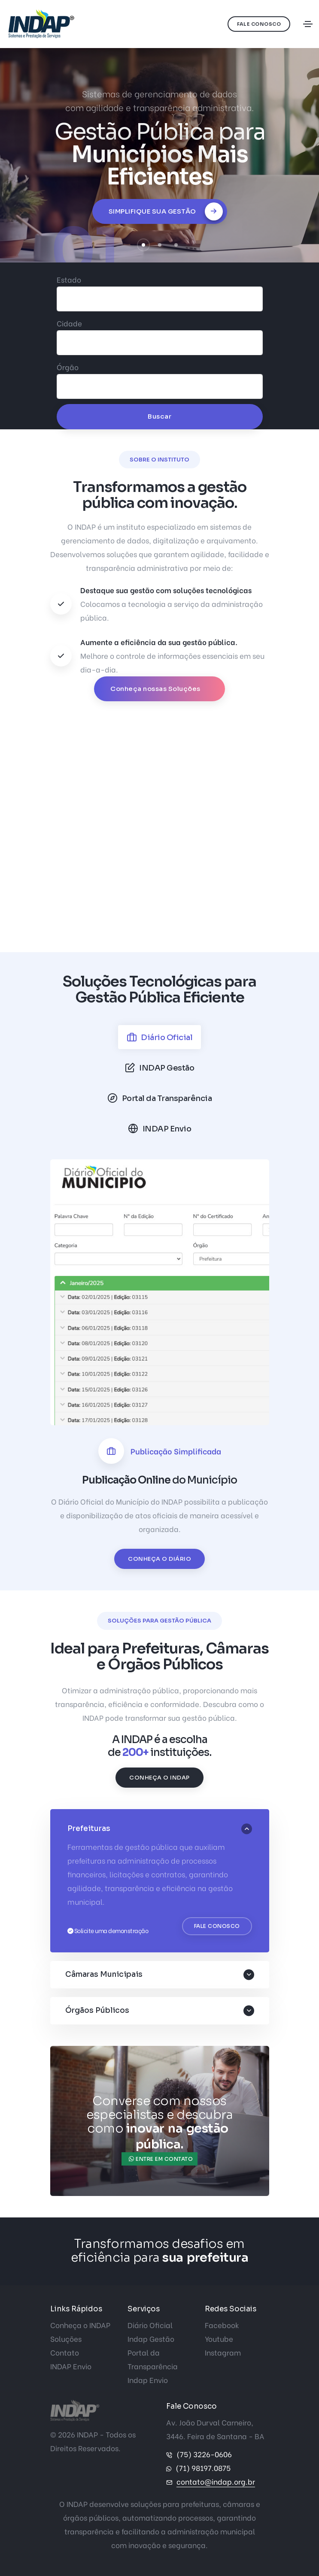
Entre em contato (161, 2159)
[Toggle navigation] (308, 24)
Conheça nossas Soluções (156, 689)
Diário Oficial (150, 2325)
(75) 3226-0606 (204, 2454)
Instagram (223, 2352)
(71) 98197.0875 (203, 2467)
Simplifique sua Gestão (166, 211)
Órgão (68, 367)
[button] (143, 245)
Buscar (159, 416)
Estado (69, 279)
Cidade (69, 323)
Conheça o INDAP (159, 1777)
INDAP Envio (70, 2366)
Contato (64, 2352)
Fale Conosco (259, 24)
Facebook (222, 2325)
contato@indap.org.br (215, 2481)
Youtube (219, 2338)
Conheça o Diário (159, 1558)
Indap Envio (148, 2379)
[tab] (159, 1037)
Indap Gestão (151, 2338)
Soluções (66, 2338)
